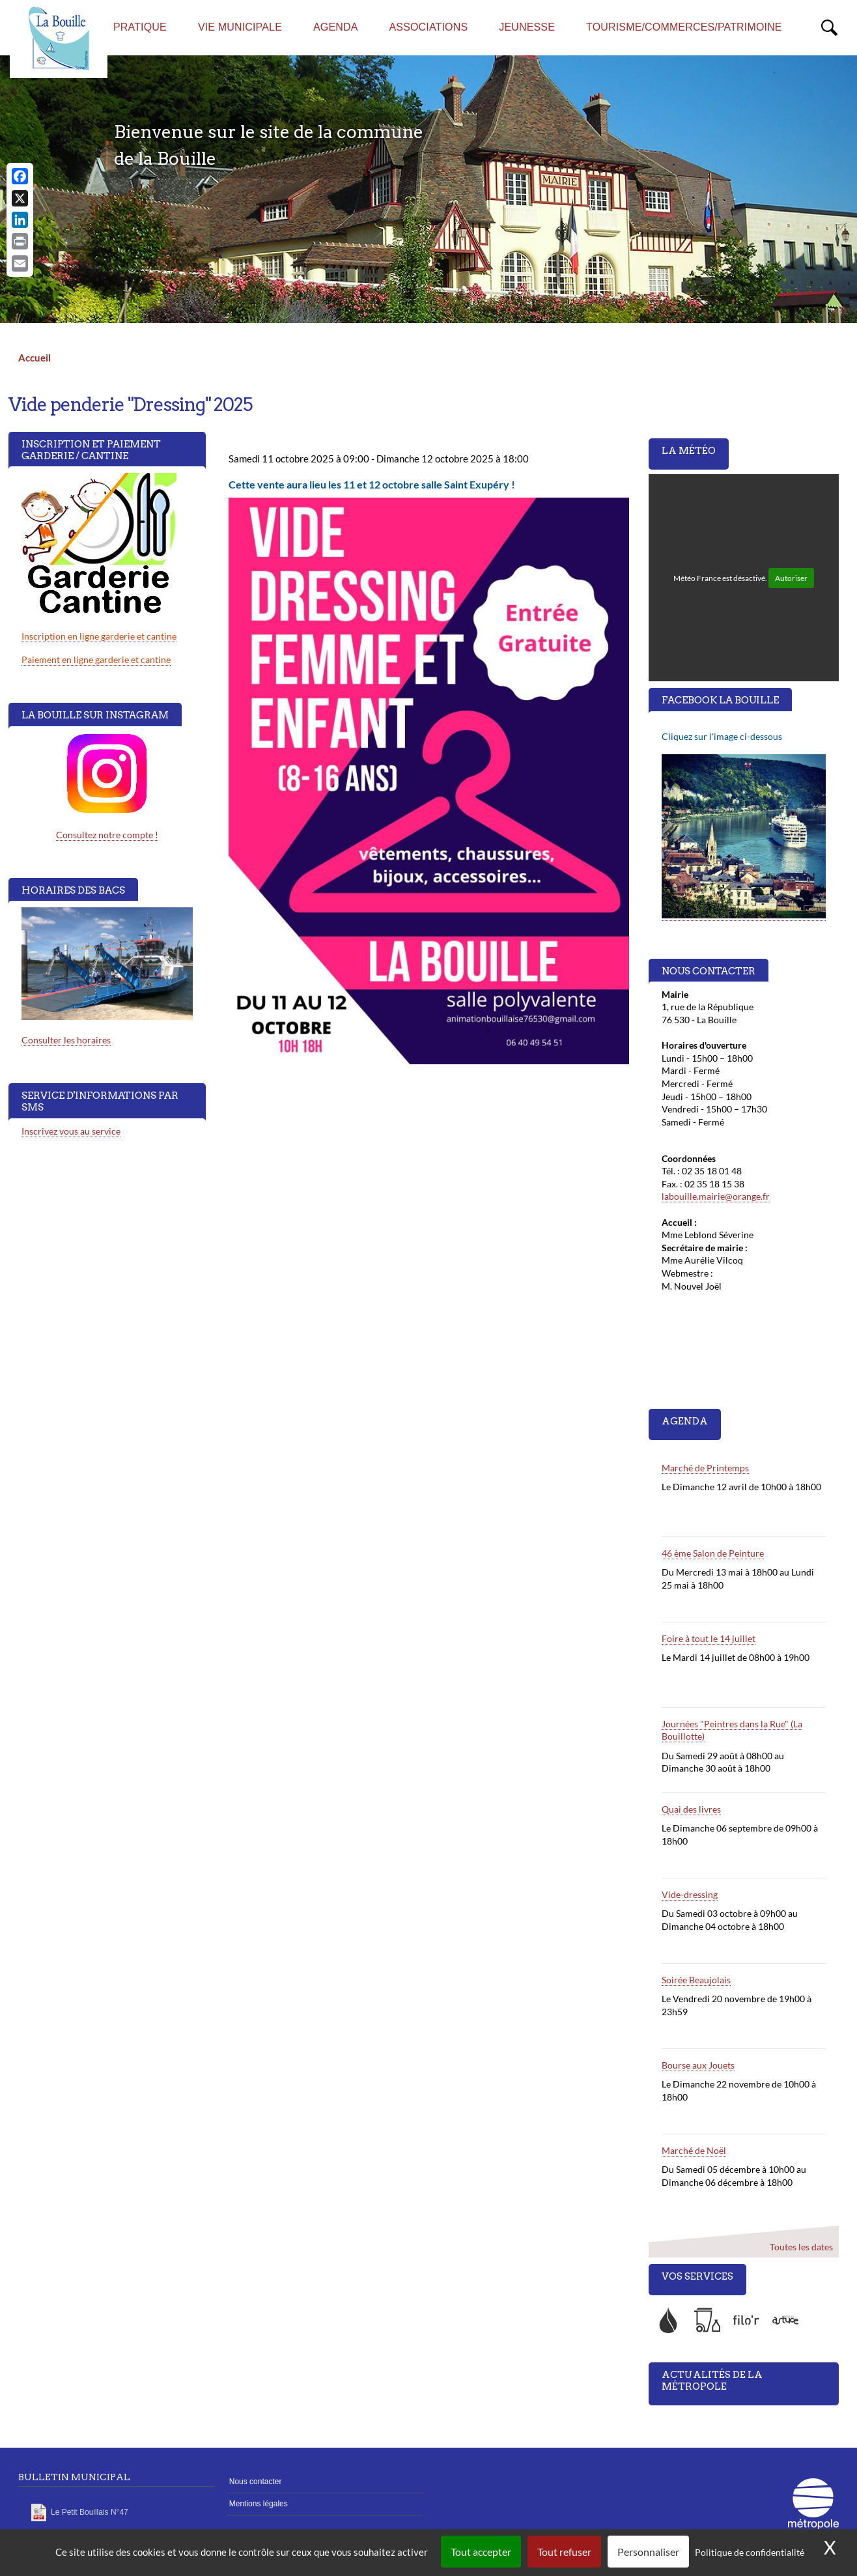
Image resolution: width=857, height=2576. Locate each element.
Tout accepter (481, 2551)
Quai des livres (691, 1809)
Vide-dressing (690, 1894)
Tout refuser (564, 2551)
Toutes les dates (800, 2246)
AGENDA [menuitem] (335, 27)
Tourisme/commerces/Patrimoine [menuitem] (684, 27)
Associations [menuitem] (428, 27)
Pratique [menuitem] (140, 27)
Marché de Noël (694, 2150)
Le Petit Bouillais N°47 (89, 2512)
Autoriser (791, 578)
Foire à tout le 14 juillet (708, 1638)
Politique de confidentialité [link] (749, 2552)
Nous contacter (255, 2481)
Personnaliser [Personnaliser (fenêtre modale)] (648, 2551)
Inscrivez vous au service (70, 1131)
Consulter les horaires (66, 1039)
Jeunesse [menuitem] (527, 27)
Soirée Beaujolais (696, 1979)
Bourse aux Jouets (698, 2065)
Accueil (34, 357)
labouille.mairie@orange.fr (716, 1196)
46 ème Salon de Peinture (713, 1553)
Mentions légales (258, 2503)
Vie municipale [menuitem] (240, 27)
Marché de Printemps (705, 1467)
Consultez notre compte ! (107, 834)
